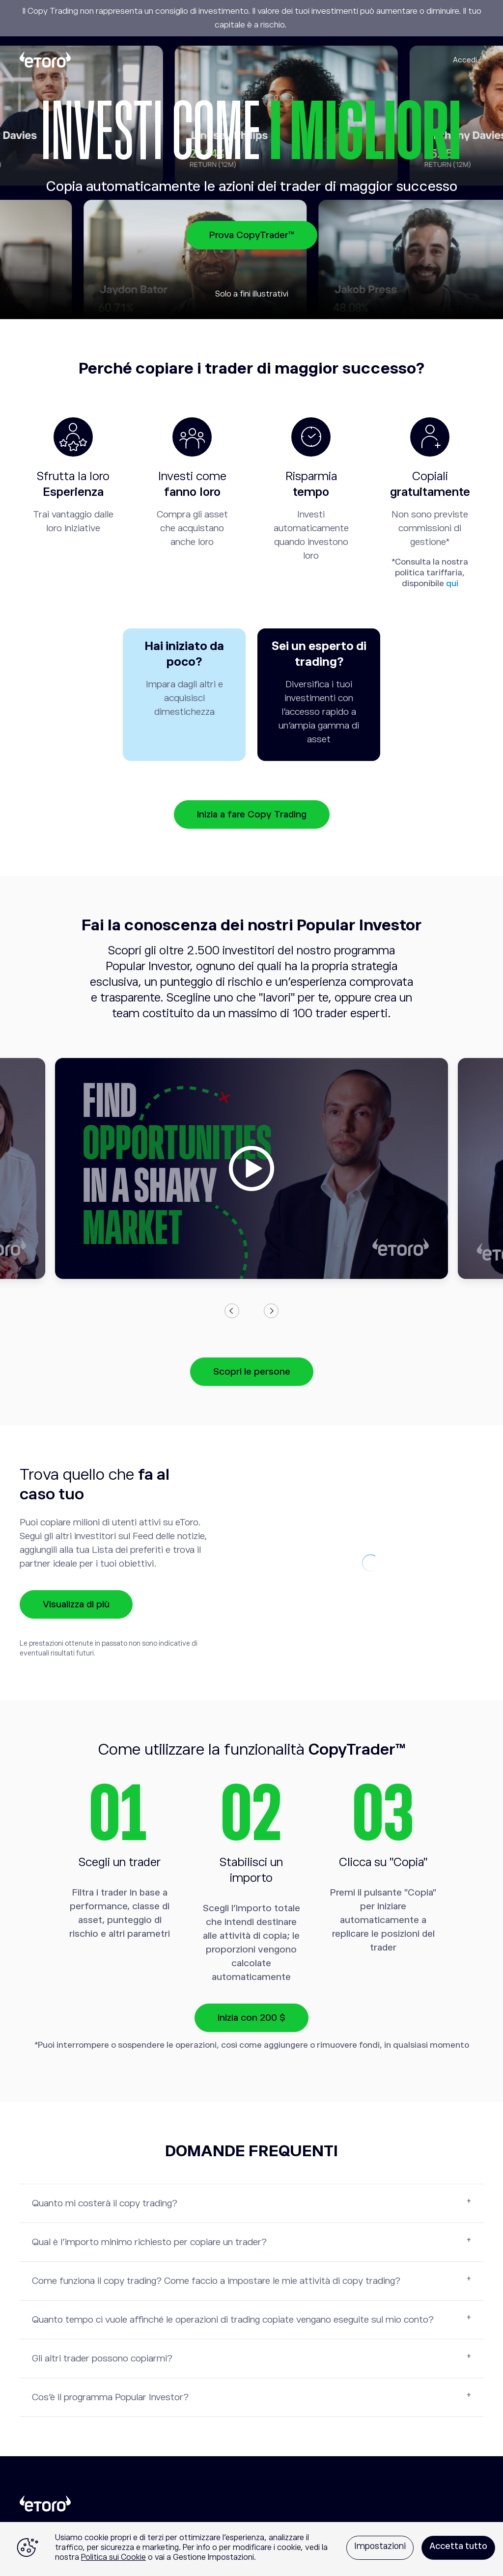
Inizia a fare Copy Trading (252, 814)
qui (452, 583)
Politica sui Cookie (113, 2557)
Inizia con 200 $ (251, 2017)
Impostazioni (380, 2546)
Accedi (465, 59)
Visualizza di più (76, 1604)
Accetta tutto (458, 2546)
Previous (231, 1310)
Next (271, 1310)
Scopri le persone (251, 1371)
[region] (251, 2549)
